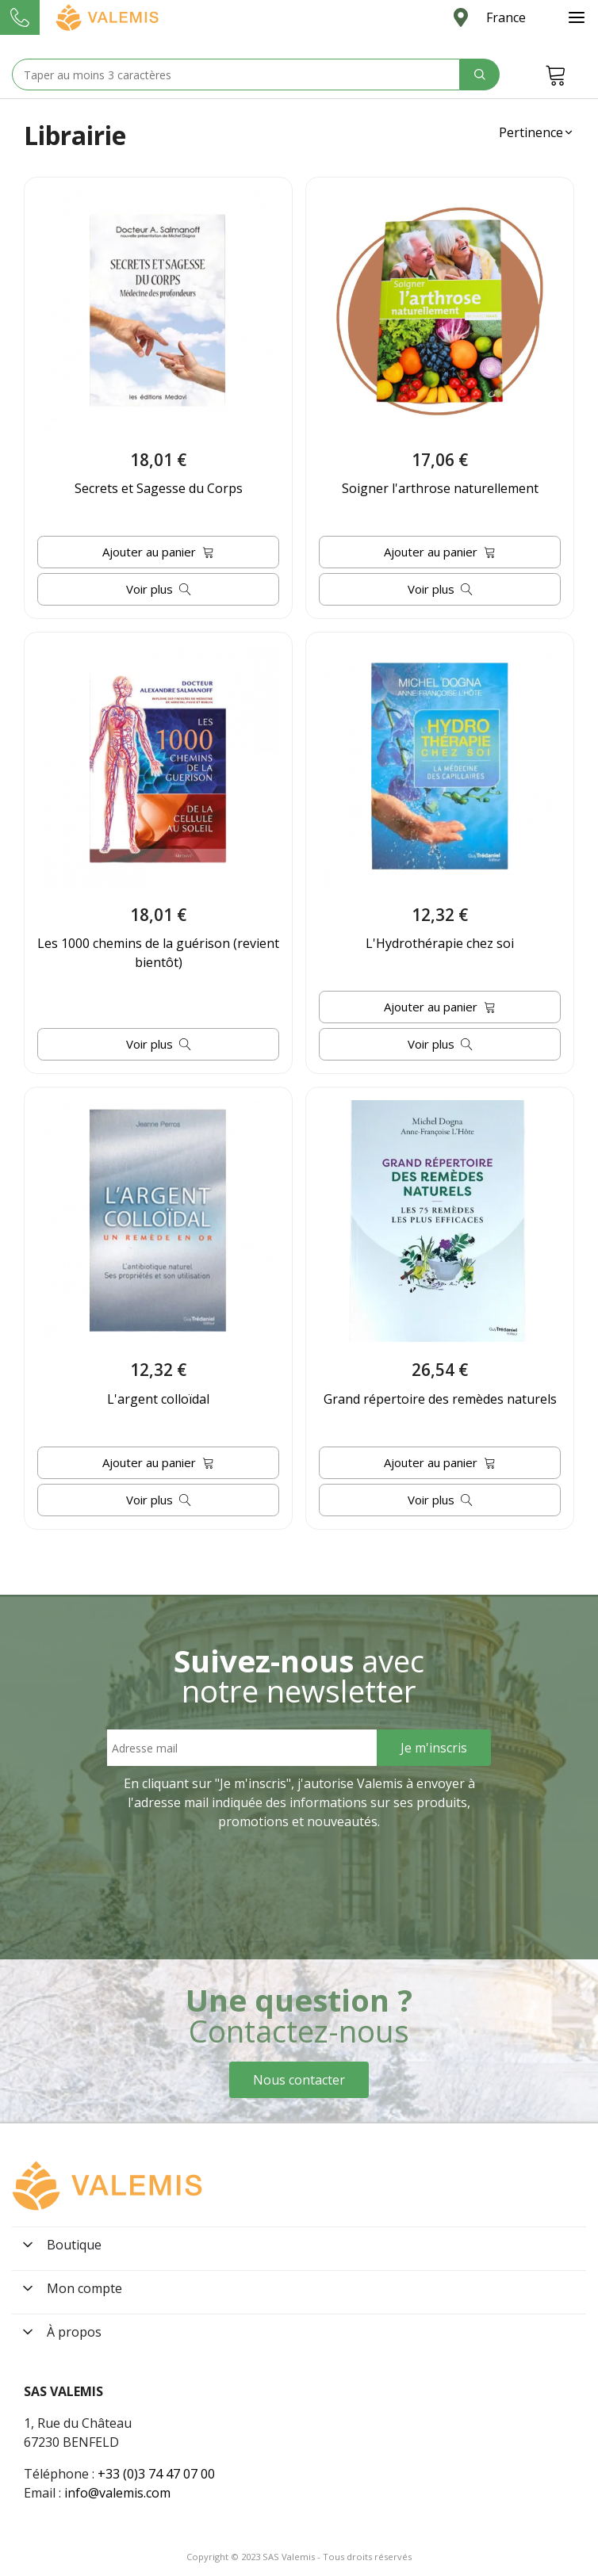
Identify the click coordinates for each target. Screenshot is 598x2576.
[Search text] (236, 74)
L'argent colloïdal (158, 1399)
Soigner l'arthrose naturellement (440, 488)
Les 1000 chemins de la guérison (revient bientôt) (158, 952)
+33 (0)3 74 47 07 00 (156, 2473)
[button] (536, 132)
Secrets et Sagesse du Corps (159, 488)
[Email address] (242, 1747)
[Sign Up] (434, 1747)
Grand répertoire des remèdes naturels (440, 1399)
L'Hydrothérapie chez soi (440, 943)
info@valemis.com (117, 2492)
